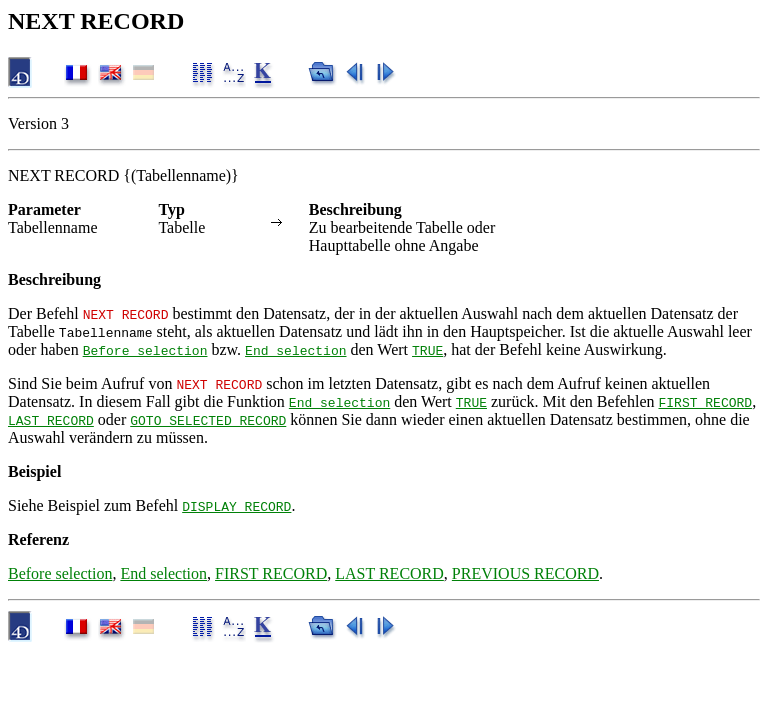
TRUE (427, 350)
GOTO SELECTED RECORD (208, 420)
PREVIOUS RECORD (525, 573)
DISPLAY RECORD (236, 506)
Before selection (145, 350)
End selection (295, 350)
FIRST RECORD (705, 402)
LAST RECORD (51, 420)
